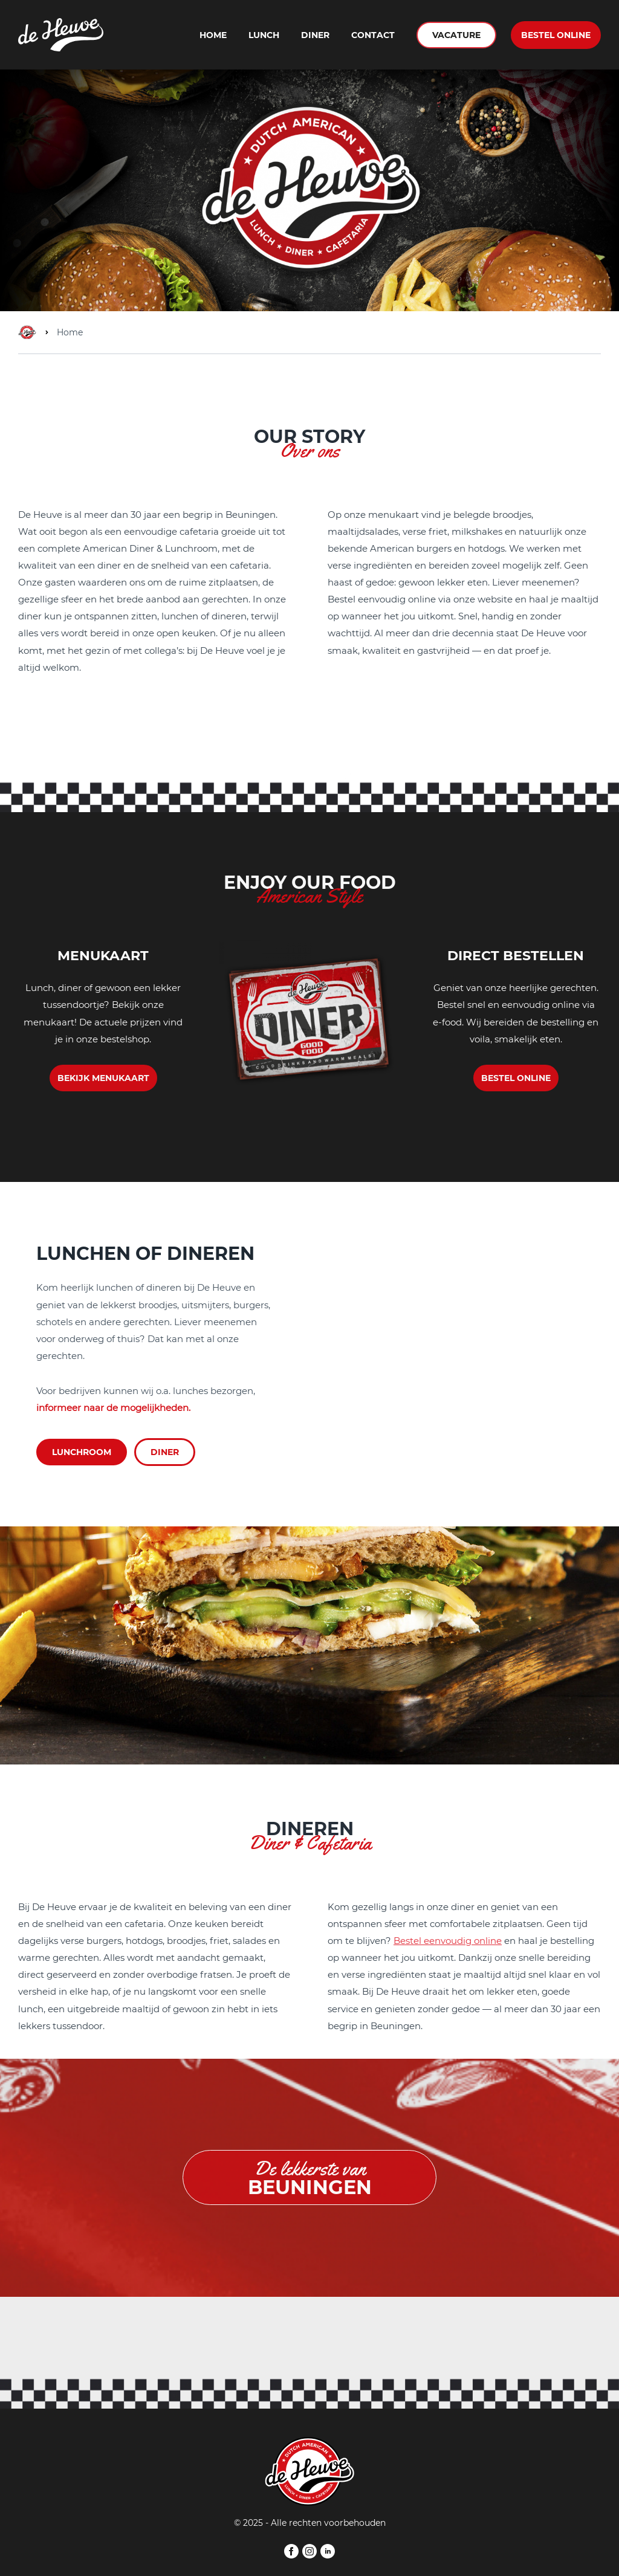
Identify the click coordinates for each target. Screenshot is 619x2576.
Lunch (263, 35)
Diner (315, 35)
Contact (373, 35)
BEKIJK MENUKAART (103, 1078)
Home (213, 35)
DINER (165, 1452)
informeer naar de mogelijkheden (112, 1407)
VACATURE (456, 34)
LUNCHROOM (81, 1452)
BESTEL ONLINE (556, 34)
